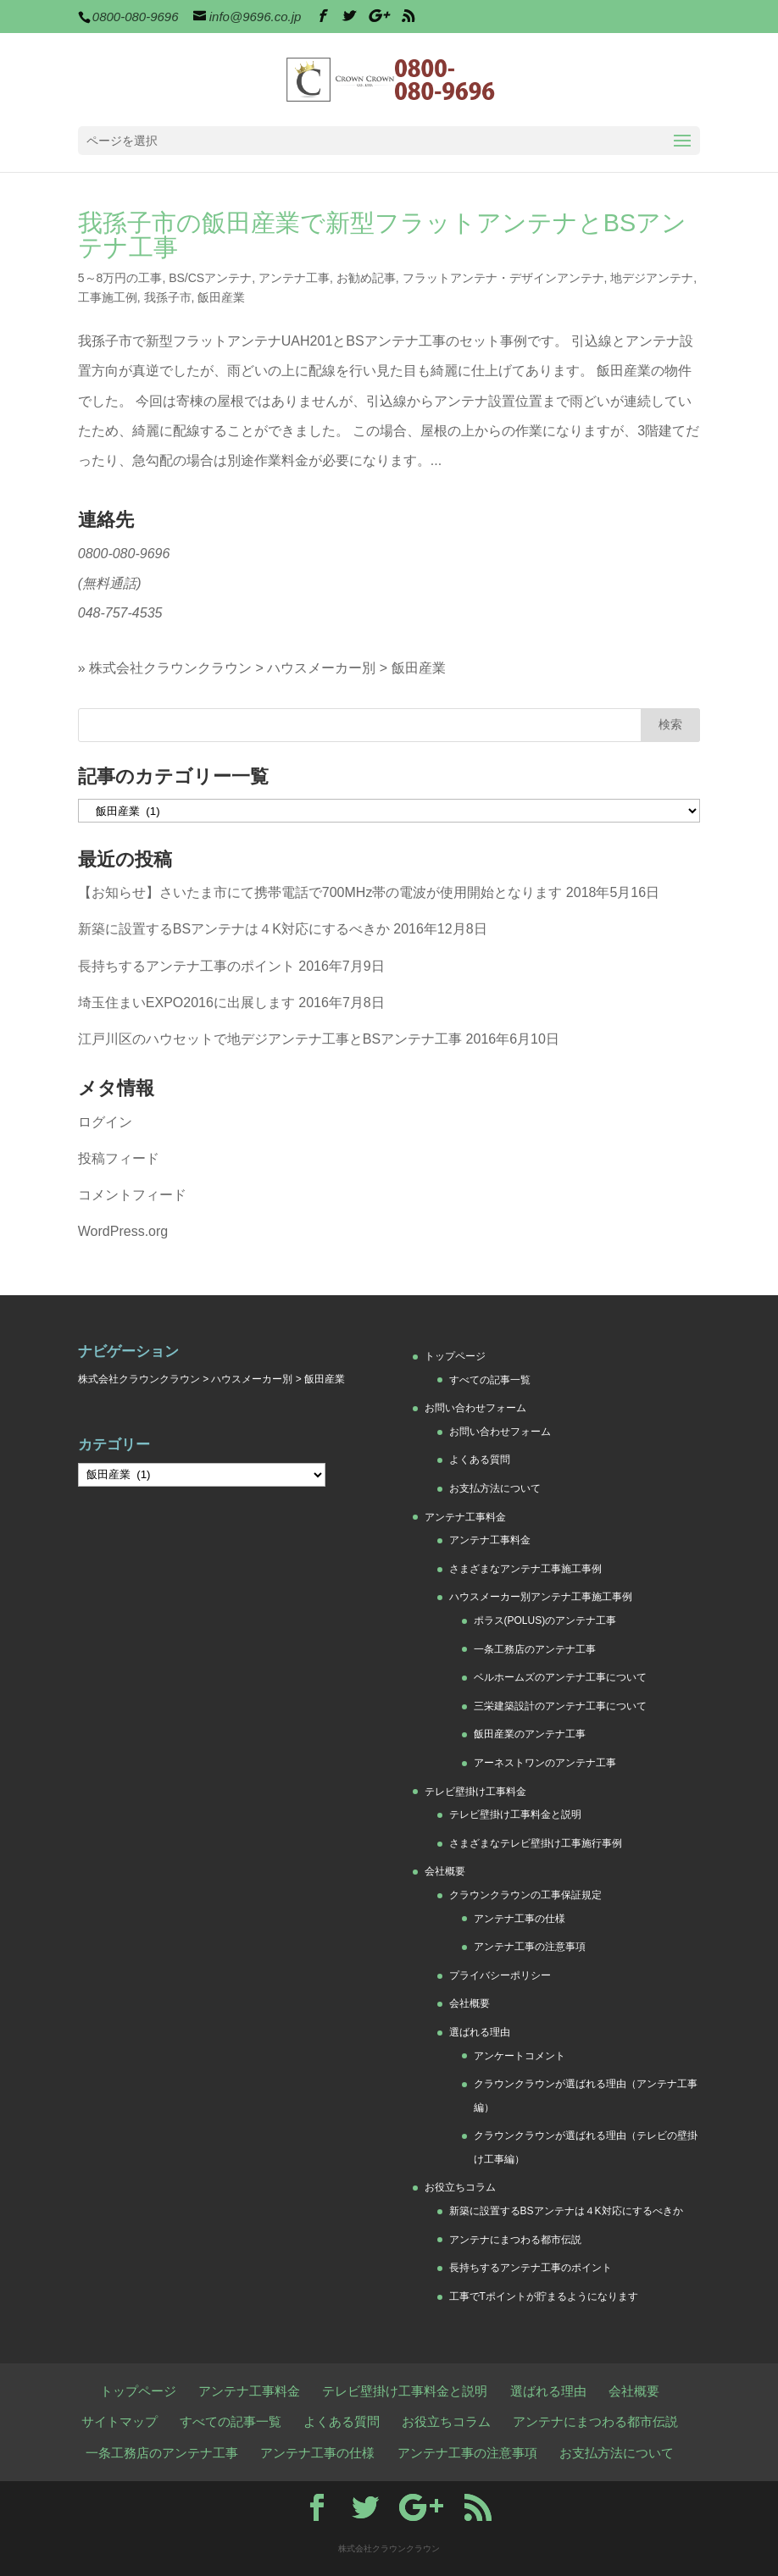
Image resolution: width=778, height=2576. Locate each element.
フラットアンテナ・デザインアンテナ (503, 278)
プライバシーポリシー (500, 1975)
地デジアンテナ (651, 278)
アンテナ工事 (294, 278)
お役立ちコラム (460, 2187)
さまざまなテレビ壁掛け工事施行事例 (535, 1843)
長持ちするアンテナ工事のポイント (186, 966)
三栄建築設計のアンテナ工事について (560, 1706)
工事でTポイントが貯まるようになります (543, 2296)
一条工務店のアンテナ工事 (535, 1649)
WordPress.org (123, 1231)
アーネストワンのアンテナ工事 (545, 1763)
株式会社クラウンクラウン (170, 668)
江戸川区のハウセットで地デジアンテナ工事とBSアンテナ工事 (270, 1039)
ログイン (105, 1122)
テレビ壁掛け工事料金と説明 (515, 1814)
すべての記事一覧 (490, 1380)
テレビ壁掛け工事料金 (475, 1792)
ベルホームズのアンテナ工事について (560, 1677)
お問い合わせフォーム (475, 1408)
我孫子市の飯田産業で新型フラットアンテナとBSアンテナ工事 (382, 235)
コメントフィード (132, 1195)
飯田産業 (221, 297)
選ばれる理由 (479, 2032)
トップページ (455, 1356)
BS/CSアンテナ (210, 278)
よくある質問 (479, 1459)
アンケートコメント (519, 2056)
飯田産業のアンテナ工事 (530, 1734)
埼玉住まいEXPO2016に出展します (186, 1002)
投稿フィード (118, 1158)
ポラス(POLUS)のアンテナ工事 (545, 1620)
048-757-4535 (120, 613)
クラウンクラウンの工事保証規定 (525, 1895)
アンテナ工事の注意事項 (530, 1947)
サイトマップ (119, 2421)
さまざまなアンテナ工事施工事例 (525, 1569)
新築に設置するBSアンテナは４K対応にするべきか (234, 929)
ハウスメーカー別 (321, 668)
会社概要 (445, 1871)
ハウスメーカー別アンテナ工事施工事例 (540, 1597)
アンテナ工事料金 (465, 1517)
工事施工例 (107, 297)
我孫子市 (168, 297)
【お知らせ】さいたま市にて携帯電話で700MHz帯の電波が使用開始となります (320, 892)
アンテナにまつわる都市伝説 (515, 2240)
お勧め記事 (366, 278)
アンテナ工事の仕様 (519, 1919)
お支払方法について (495, 1488)
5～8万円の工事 (120, 278)
